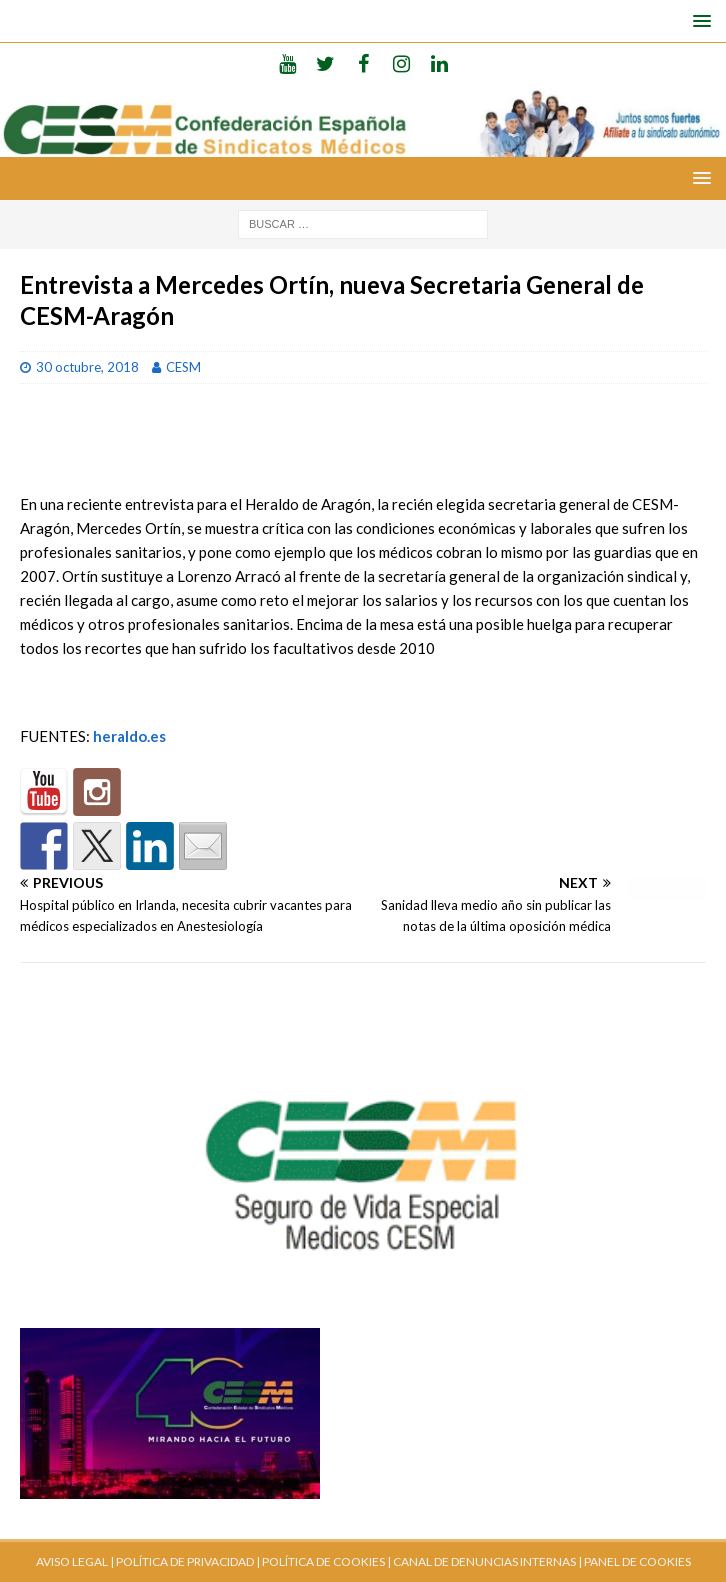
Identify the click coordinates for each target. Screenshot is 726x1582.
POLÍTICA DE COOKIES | (326, 1561)
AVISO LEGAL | (75, 1561)
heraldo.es (129, 736)
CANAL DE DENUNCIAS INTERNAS (483, 1561)
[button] (698, 20)
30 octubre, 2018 (87, 367)
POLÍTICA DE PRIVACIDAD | (188, 1561)
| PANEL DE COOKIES (633, 1561)
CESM (183, 367)
